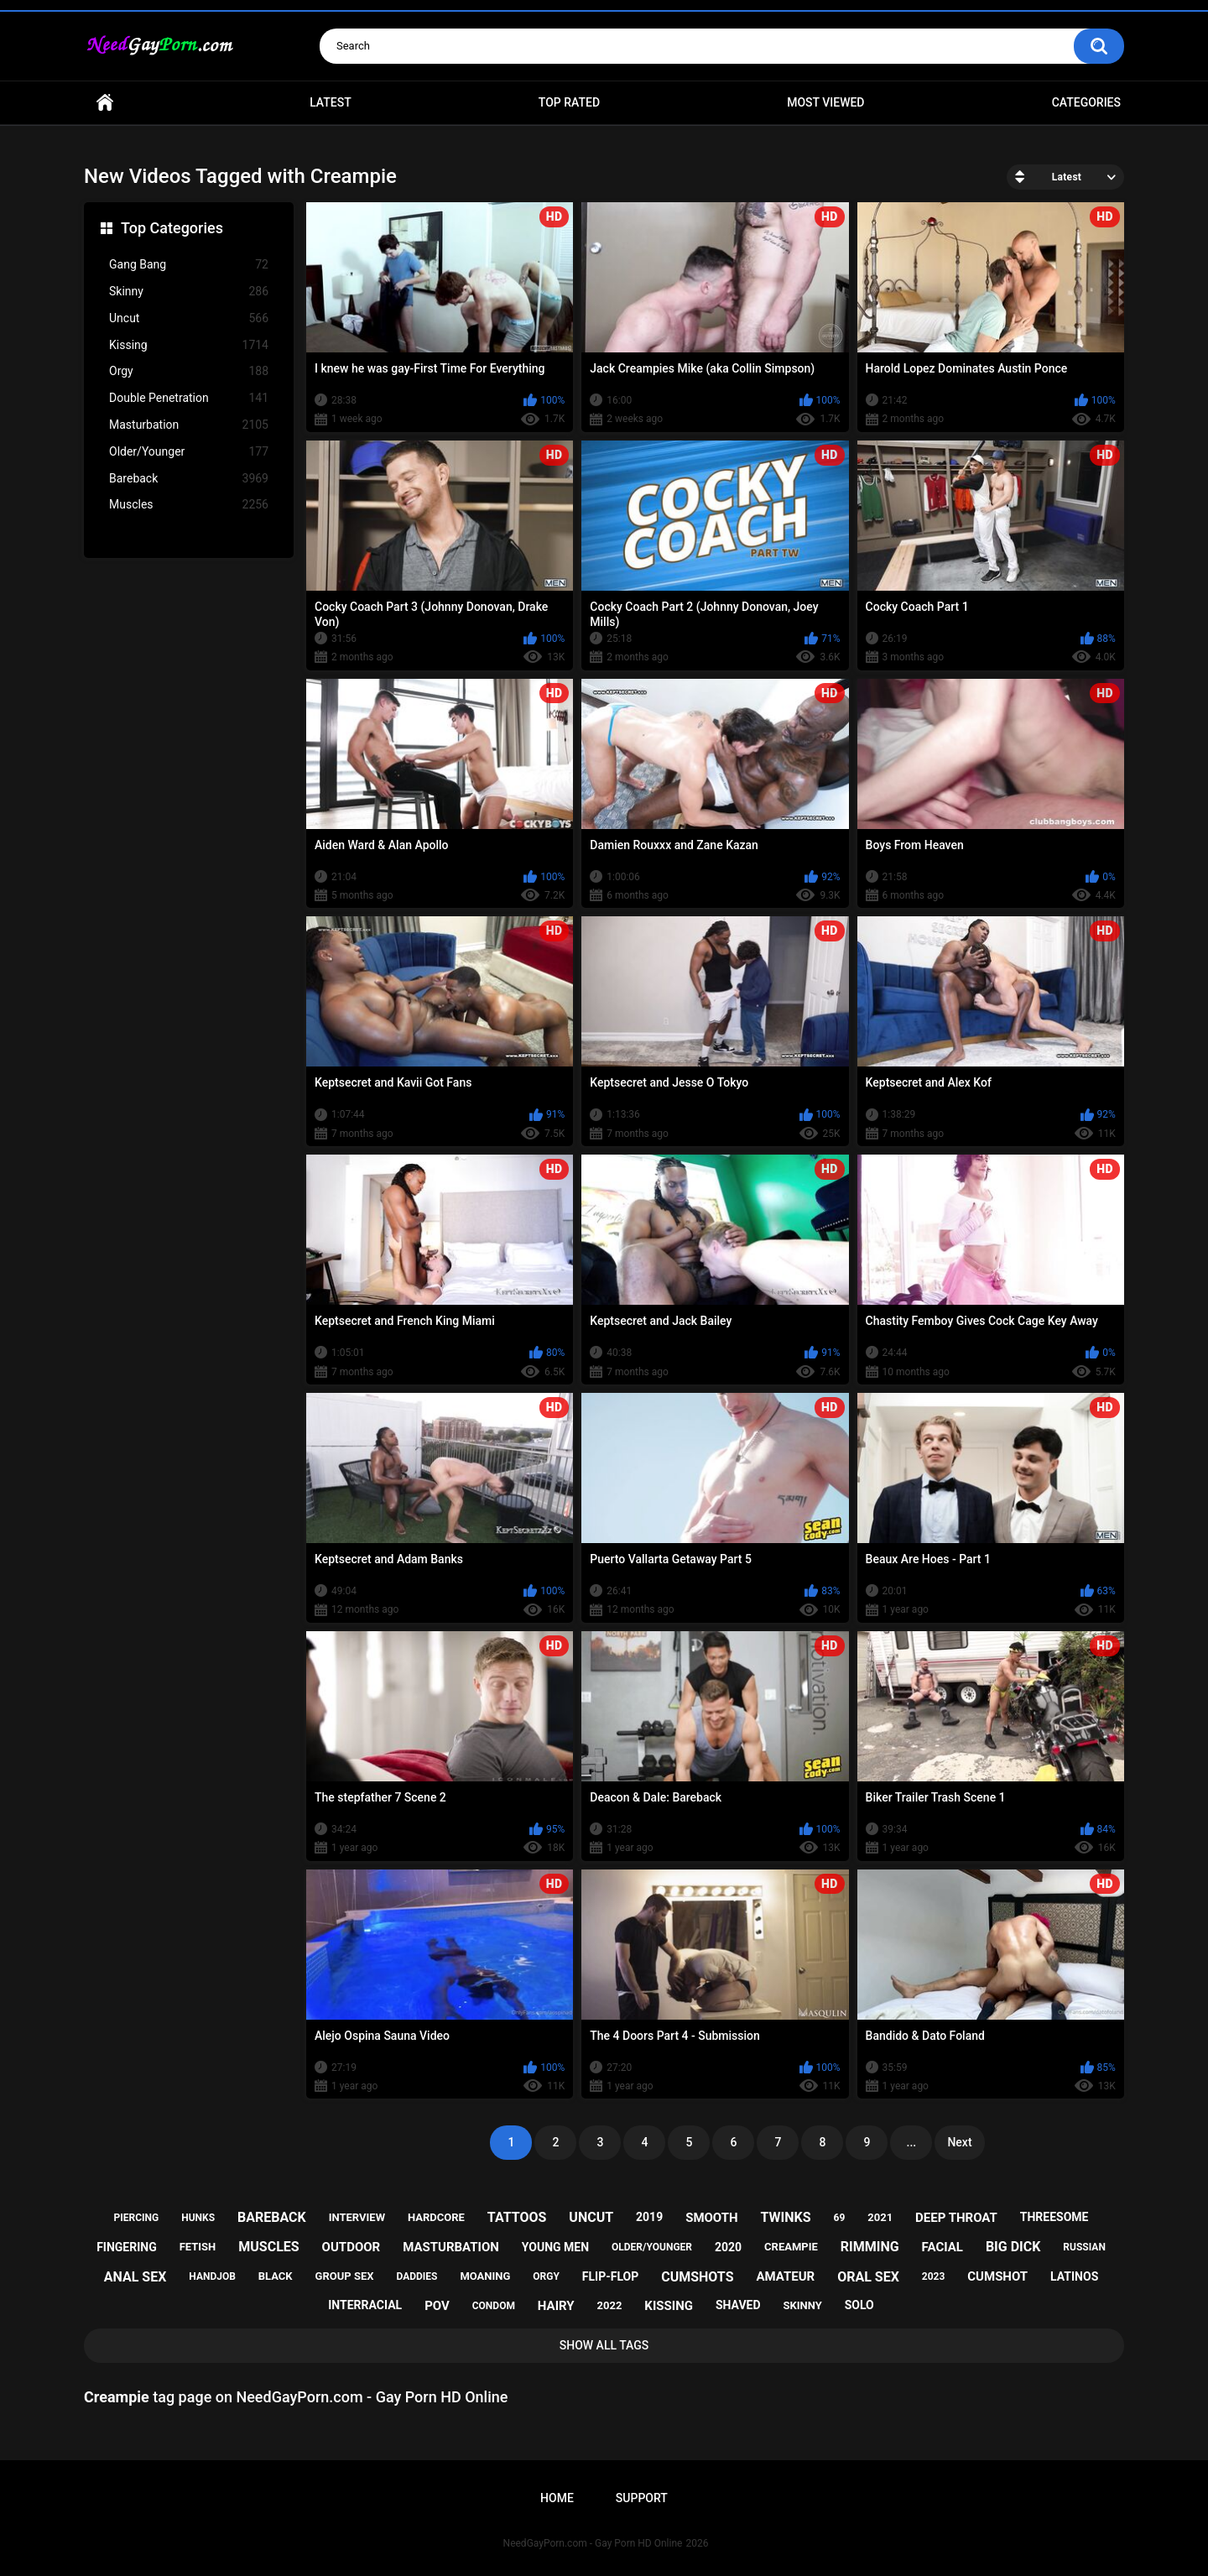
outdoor (351, 2247)
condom (493, 2306)
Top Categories (172, 228)
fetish (198, 2246)
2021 (880, 2217)
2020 (728, 2247)
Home (105, 102)
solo (859, 2305)
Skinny (188, 291)
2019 (649, 2217)
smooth (711, 2217)
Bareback (188, 479)
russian (1084, 2247)
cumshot (997, 2276)
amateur (785, 2276)
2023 (933, 2276)
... (912, 2142)
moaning (485, 2276)
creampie (791, 2246)
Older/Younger (188, 452)
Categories (1086, 102)
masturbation (451, 2247)
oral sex (868, 2277)
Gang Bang (188, 265)
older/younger (652, 2247)
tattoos (517, 2217)
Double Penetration (188, 398)
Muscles (188, 505)
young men (555, 2247)
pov (437, 2305)
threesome (1054, 2217)
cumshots (697, 2277)
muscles (268, 2247)
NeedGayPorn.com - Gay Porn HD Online (593, 2543)
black (275, 2276)
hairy (556, 2305)
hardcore (436, 2217)
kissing (668, 2305)
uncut (591, 2217)
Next (959, 2142)
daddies (416, 2276)
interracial (365, 2305)
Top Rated (569, 102)
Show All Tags (604, 2345)
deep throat (956, 2217)
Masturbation (188, 425)
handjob (212, 2276)
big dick (1013, 2247)
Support (642, 2498)
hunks (198, 2218)
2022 (609, 2305)
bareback (271, 2217)
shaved (738, 2305)
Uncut (188, 318)
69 (840, 2218)
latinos (1074, 2276)
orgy (546, 2276)
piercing (136, 2218)
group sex (344, 2276)
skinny (802, 2305)
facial (942, 2247)
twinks (786, 2217)
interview (357, 2217)
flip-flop (610, 2276)
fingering (126, 2247)
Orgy (188, 371)
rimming (870, 2247)
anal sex (135, 2277)
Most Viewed (825, 102)
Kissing (188, 345)
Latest (330, 102)
